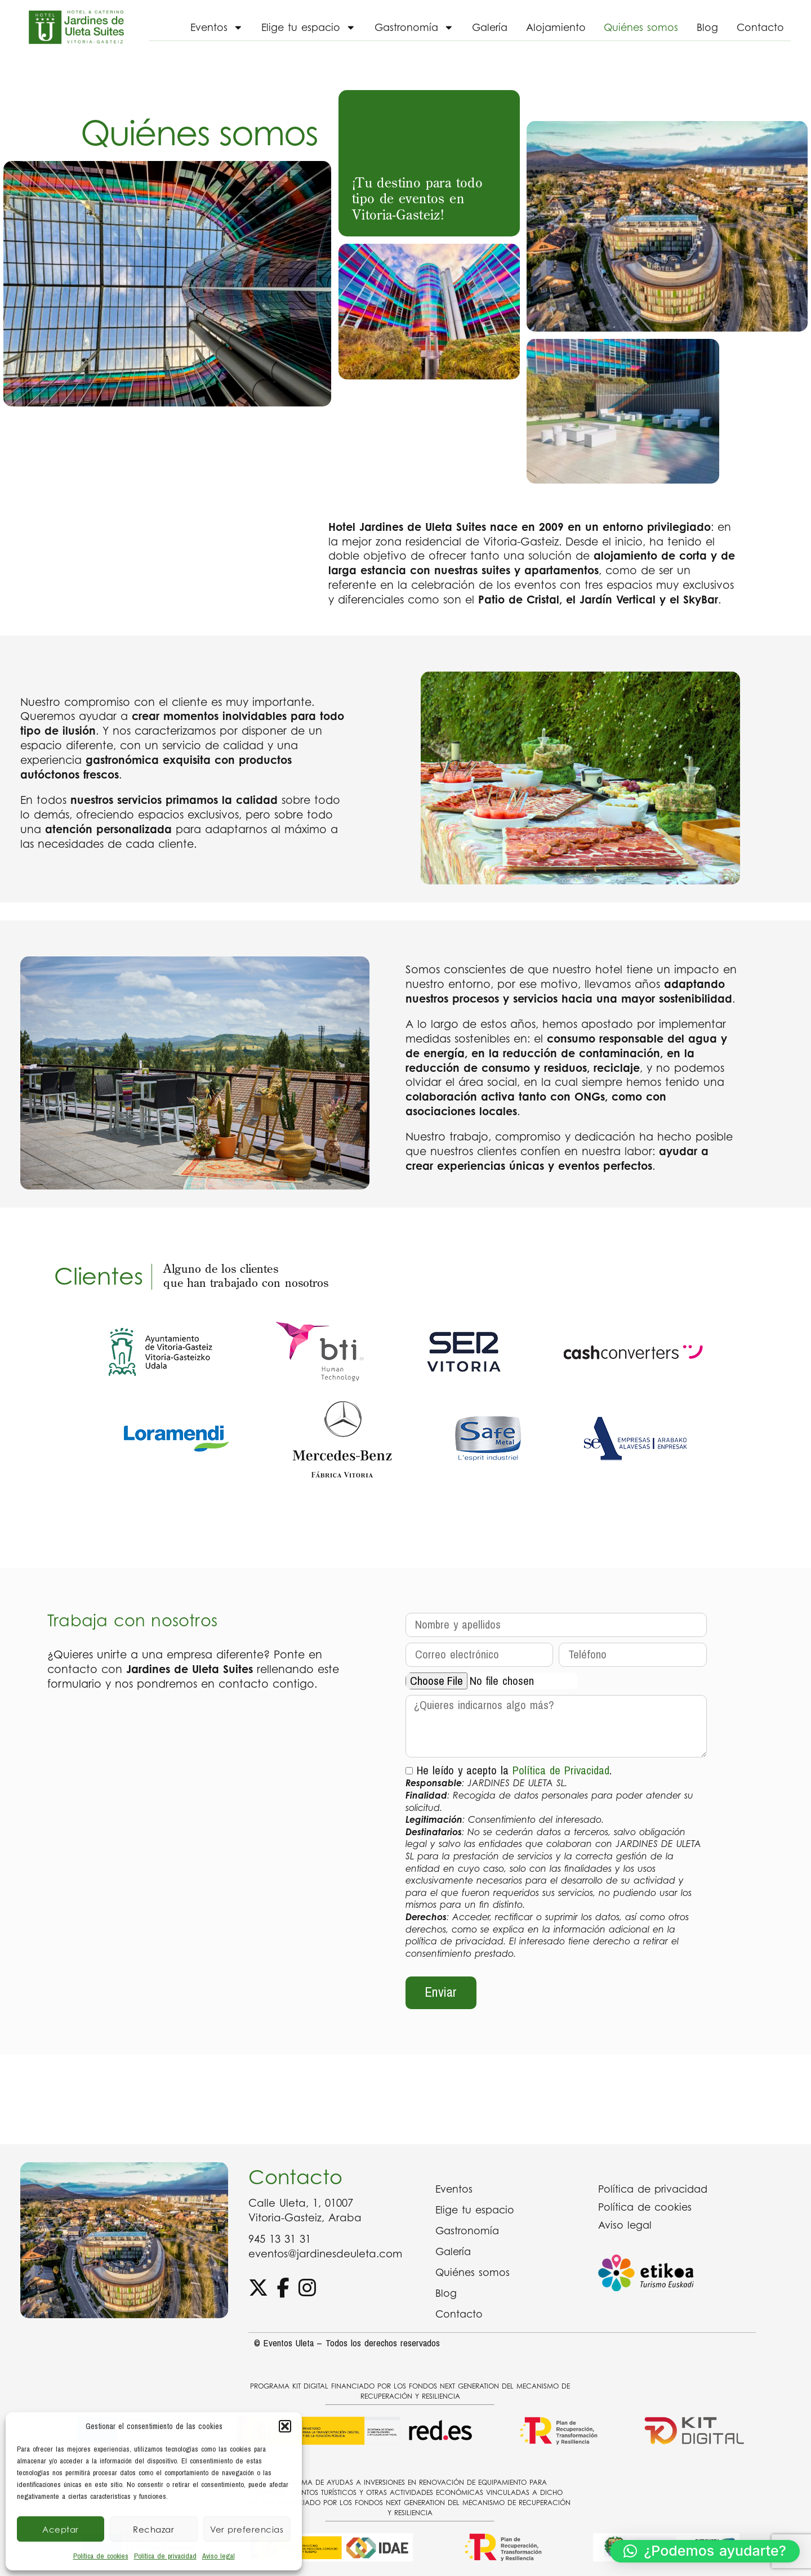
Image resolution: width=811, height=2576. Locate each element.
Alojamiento (556, 27)
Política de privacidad (165, 2556)
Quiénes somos (641, 27)
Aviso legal (218, 2556)
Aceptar (60, 2529)
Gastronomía (414, 27)
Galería (489, 27)
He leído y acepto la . (556, 1860)
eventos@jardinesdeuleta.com (325, 2253)
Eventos (216, 27)
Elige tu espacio (308, 27)
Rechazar (153, 2529)
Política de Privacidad (561, 1770)
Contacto (760, 27)
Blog (707, 27)
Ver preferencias (246, 2529)
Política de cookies (100, 2556)
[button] (285, 2426)
